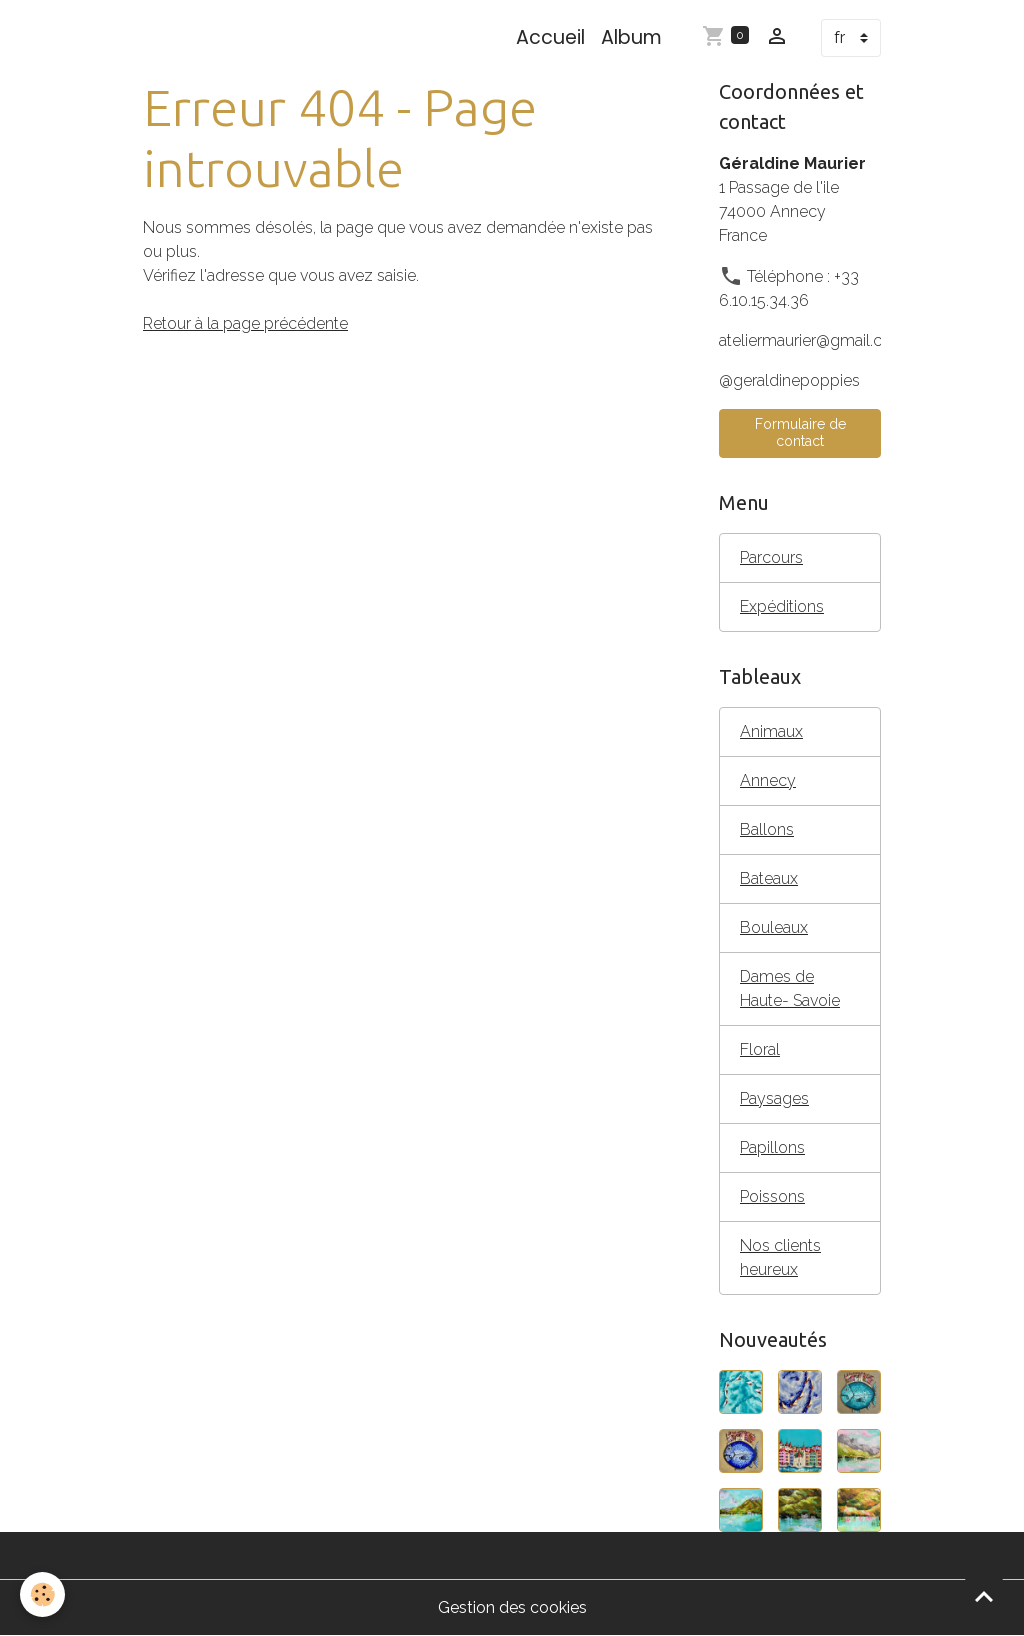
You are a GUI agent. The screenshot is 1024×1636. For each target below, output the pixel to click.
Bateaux (769, 878)
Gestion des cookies (512, 1607)
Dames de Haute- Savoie (790, 988)
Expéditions (782, 606)
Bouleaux (774, 927)
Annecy (768, 780)
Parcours (771, 557)
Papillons (772, 1147)
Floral (760, 1049)
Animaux (771, 731)
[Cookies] (42, 1594)
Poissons (772, 1196)
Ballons (767, 829)
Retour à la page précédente (245, 323)
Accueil (550, 37)
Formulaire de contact (800, 433)
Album (631, 37)
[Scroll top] (984, 1596)
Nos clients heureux (780, 1257)
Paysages (774, 1098)
